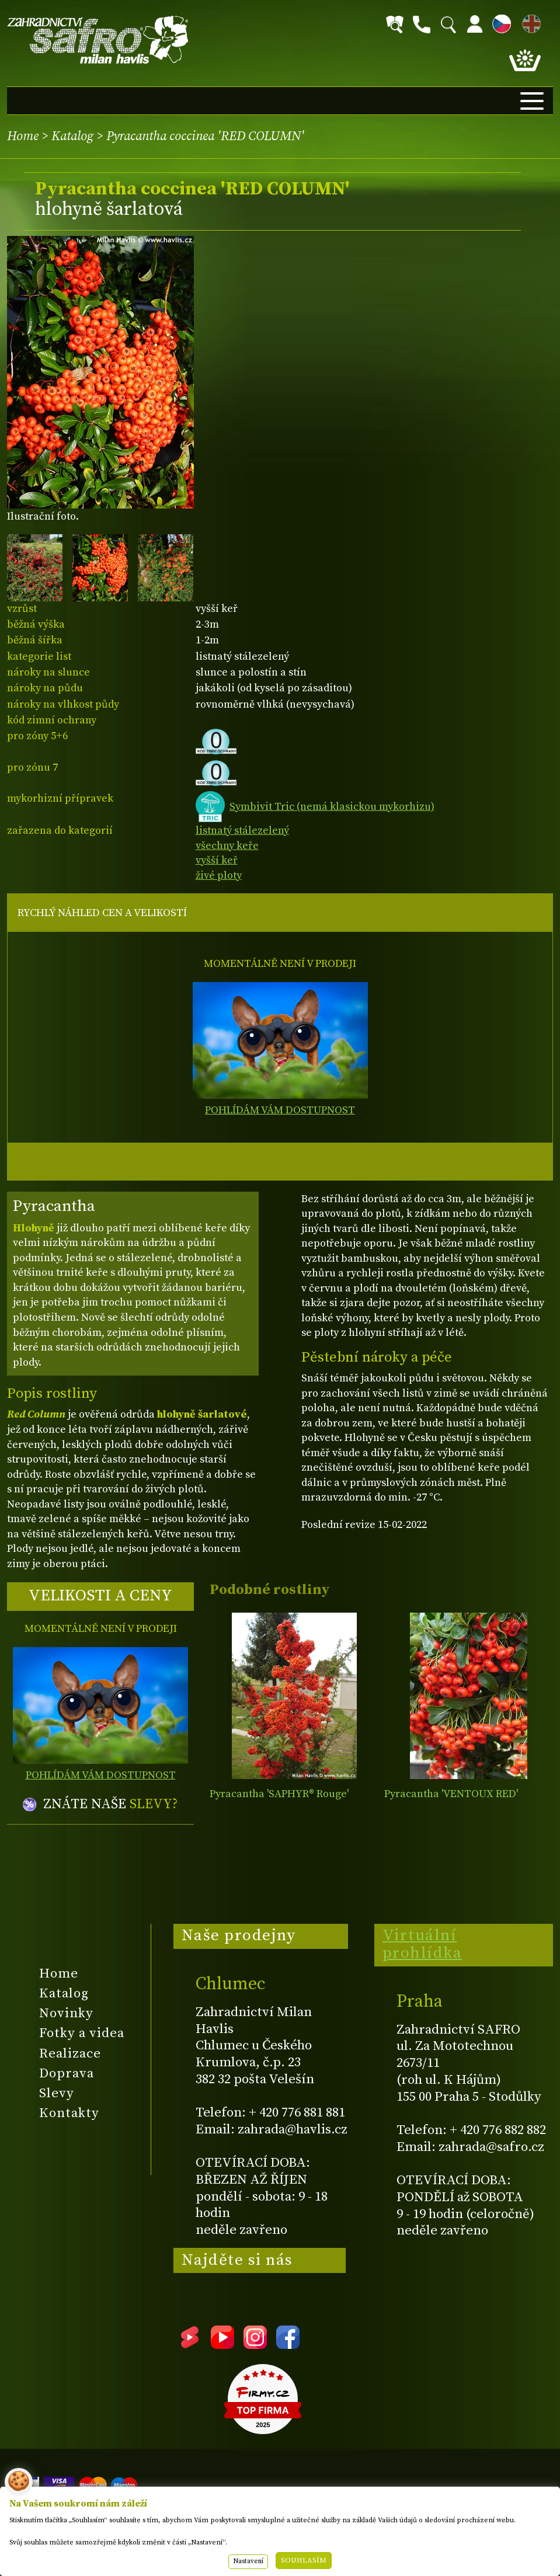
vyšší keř (217, 860)
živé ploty (219, 875)
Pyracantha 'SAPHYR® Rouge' (279, 1794)
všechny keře (227, 845)
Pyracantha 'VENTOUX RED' (451, 1794)
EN (529, 22)
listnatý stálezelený (242, 830)
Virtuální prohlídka (422, 1944)
